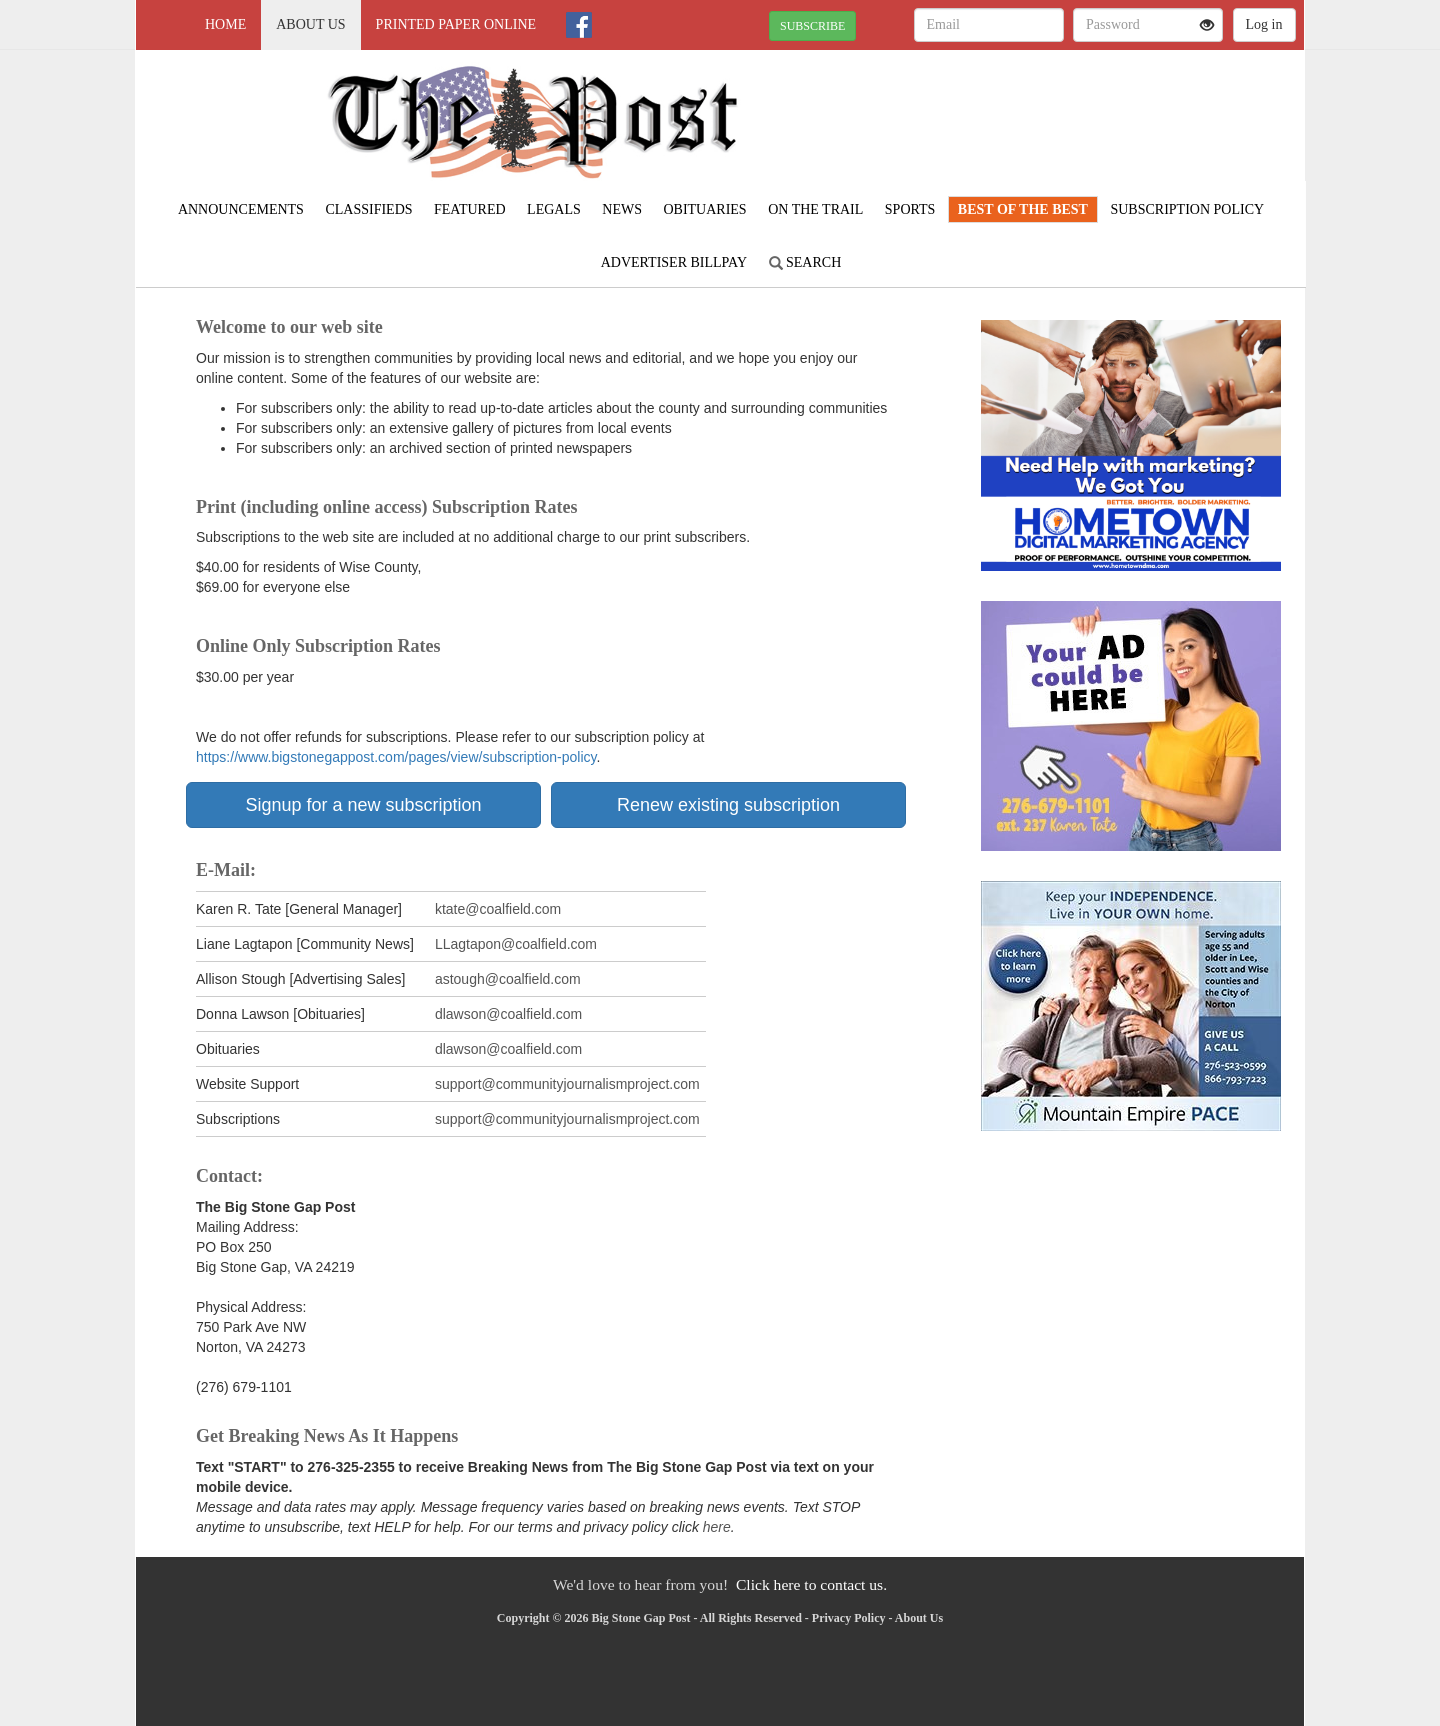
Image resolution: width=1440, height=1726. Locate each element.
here (717, 1527)
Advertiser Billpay (674, 262)
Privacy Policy (849, 1618)
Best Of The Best (1023, 209)
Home (225, 24)
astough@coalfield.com (510, 979)
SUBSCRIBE (812, 26)
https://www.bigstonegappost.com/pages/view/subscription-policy (396, 757)
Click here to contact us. (811, 1584)
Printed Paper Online (456, 24)
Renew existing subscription (728, 805)
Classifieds (368, 209)
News (622, 209)
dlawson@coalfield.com (508, 1014)
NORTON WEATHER (1121, 120)
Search (805, 262)
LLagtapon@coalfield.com (516, 944)
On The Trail (815, 209)
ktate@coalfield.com (498, 909)
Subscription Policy (1187, 209)
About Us (310, 24)
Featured (470, 209)
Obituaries (704, 209)
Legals (554, 209)
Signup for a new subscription (363, 805)
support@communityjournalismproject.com (567, 1084)
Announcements (241, 209)
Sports (910, 209)
